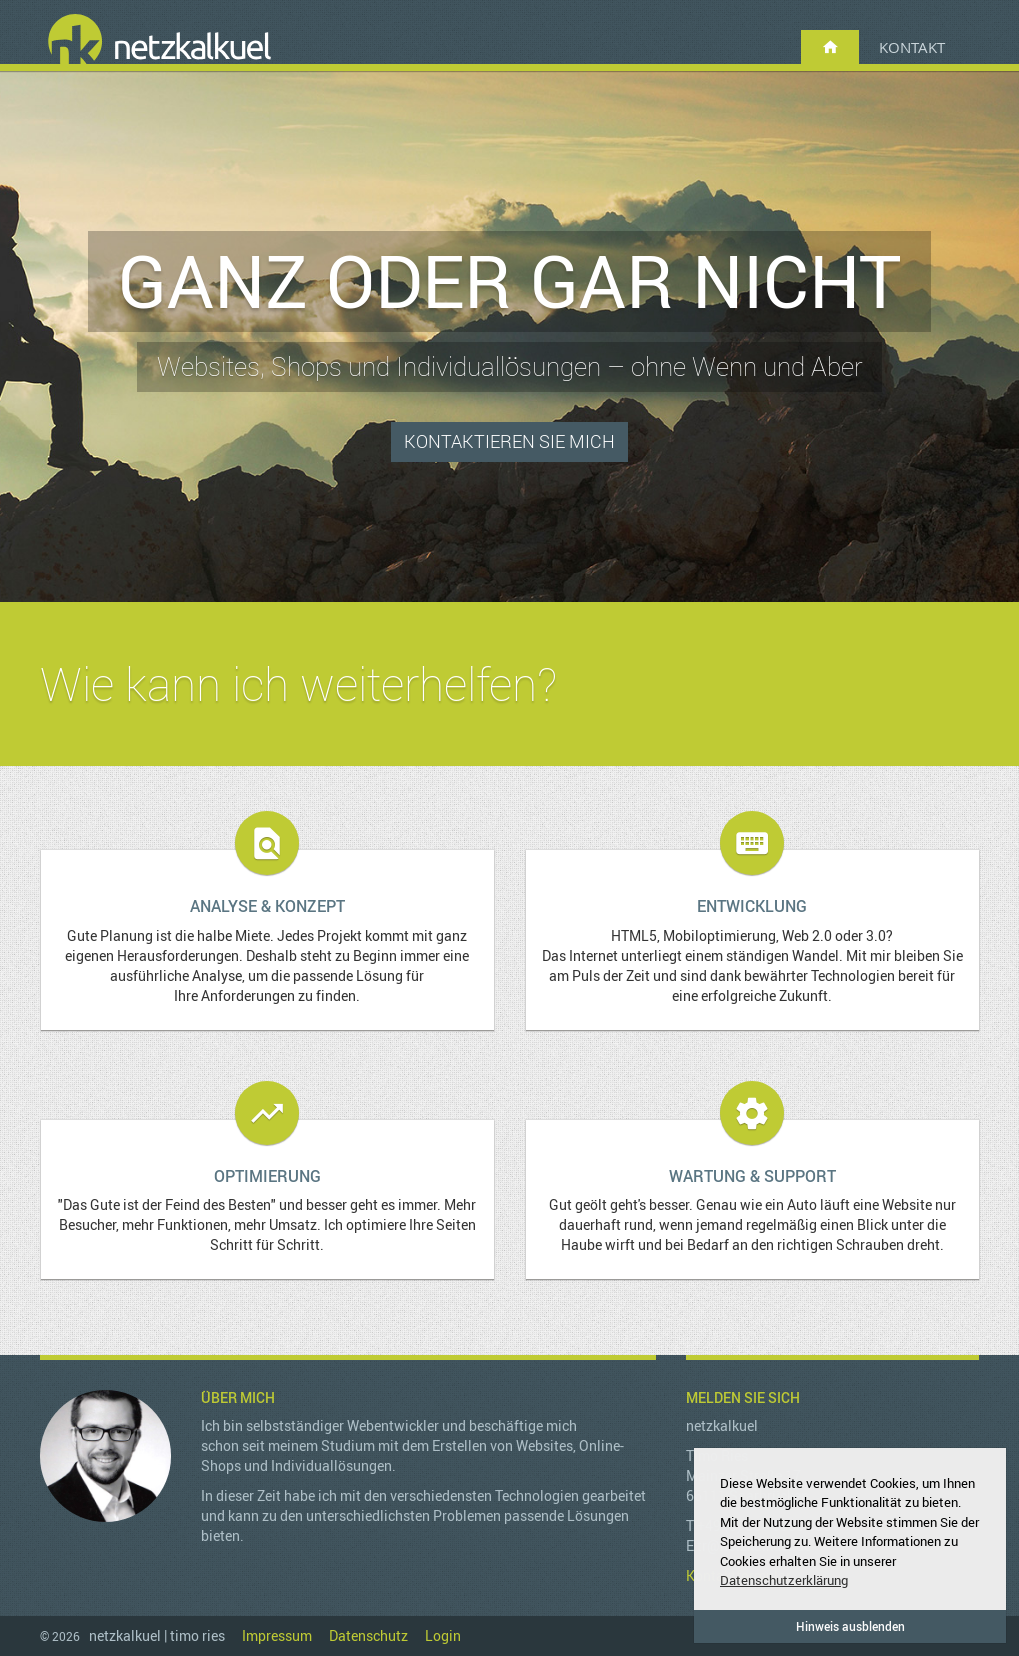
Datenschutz (368, 1635)
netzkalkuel (160, 41)
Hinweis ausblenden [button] (850, 1626)
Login (443, 1635)
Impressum (277, 1635)
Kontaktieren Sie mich (509, 441)
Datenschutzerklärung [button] (784, 1580)
